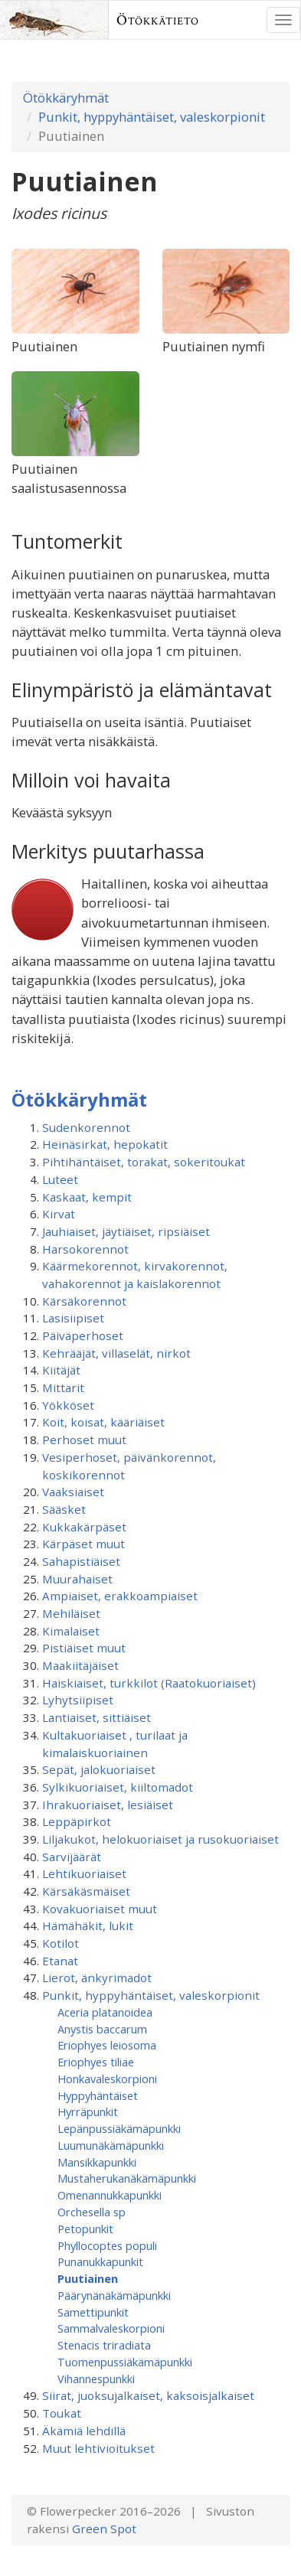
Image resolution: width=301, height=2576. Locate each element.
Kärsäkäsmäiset (86, 1891)
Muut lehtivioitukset (98, 2448)
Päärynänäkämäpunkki (114, 2295)
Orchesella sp (91, 2211)
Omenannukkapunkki (109, 2195)
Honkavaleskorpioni (107, 2078)
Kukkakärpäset (84, 1526)
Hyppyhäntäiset (97, 2095)
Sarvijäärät (71, 1856)
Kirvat (58, 1213)
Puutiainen (87, 2278)
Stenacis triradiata (104, 2345)
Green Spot (104, 2528)
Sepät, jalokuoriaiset (98, 1769)
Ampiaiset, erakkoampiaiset (120, 1595)
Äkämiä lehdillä (84, 2430)
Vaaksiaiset (73, 1491)
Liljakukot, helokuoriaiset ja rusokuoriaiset (160, 1839)
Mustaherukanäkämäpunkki (126, 2178)
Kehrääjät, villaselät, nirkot (116, 1353)
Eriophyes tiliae (95, 2061)
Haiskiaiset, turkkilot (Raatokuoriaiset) (149, 1683)
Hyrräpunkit (87, 2111)
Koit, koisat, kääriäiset (103, 1422)
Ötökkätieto (157, 20)
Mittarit (63, 1387)
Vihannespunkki (96, 2378)
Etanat (60, 1960)
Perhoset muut (84, 1439)
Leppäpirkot (76, 1821)
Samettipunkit (93, 2312)
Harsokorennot (85, 1249)
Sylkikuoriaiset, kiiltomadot (117, 1787)
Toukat (61, 2413)
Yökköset (68, 1405)
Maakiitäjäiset (80, 1665)
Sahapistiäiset (81, 1561)
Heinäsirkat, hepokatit (105, 1144)
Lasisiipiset (73, 1317)
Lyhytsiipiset (77, 1699)
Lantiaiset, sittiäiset (96, 1717)
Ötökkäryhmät (66, 97)
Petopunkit (85, 2228)
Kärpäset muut (83, 1543)
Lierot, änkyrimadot (97, 1977)
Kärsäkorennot (84, 1301)
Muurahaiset (77, 1578)
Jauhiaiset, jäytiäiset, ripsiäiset (126, 1231)
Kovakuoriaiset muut (99, 1908)
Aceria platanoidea (104, 2012)
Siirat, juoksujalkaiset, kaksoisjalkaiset (148, 2395)
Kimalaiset (71, 1631)
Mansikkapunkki (96, 2162)
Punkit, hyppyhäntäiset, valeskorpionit (151, 117)
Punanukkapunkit (100, 2261)
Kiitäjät (61, 1370)
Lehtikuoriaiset (84, 1873)
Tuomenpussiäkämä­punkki (124, 2361)
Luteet (60, 1179)
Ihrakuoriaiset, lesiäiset (107, 1804)
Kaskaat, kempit (87, 1197)
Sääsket (64, 1509)
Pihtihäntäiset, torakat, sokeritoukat (143, 1161)
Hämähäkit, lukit (87, 1925)
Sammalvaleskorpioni (111, 2328)
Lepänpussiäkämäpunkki (119, 2128)
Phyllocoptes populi (107, 2245)
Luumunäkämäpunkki (110, 2145)
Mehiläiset (71, 1613)
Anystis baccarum (102, 2028)
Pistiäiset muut (84, 1647)
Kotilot (60, 1943)
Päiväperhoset (82, 1335)
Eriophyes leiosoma (106, 2045)
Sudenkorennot (86, 1127)
